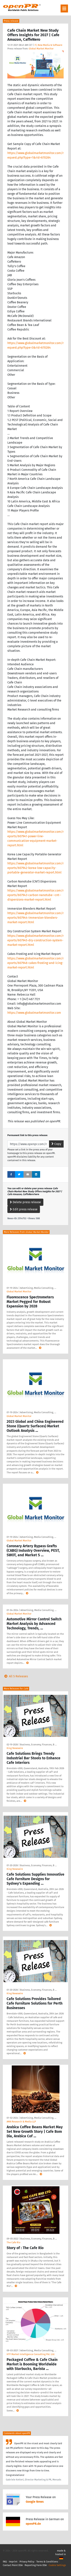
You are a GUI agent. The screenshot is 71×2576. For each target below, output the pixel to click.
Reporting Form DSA (36, 2565)
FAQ (5, 2561)
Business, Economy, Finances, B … (38, 1744)
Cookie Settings (57, 2565)
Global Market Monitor (41, 48)
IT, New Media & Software (48, 45)
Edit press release (23, 1209)
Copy (56, 1144)
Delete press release (25, 1202)
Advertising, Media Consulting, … (38, 1287)
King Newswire (15, 1748)
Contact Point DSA (13, 2565)
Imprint (13, 2561)
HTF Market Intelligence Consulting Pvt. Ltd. (31, 2354)
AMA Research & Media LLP (21, 2121)
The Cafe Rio (13, 2242)
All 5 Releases (15, 1676)
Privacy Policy (27, 2561)
